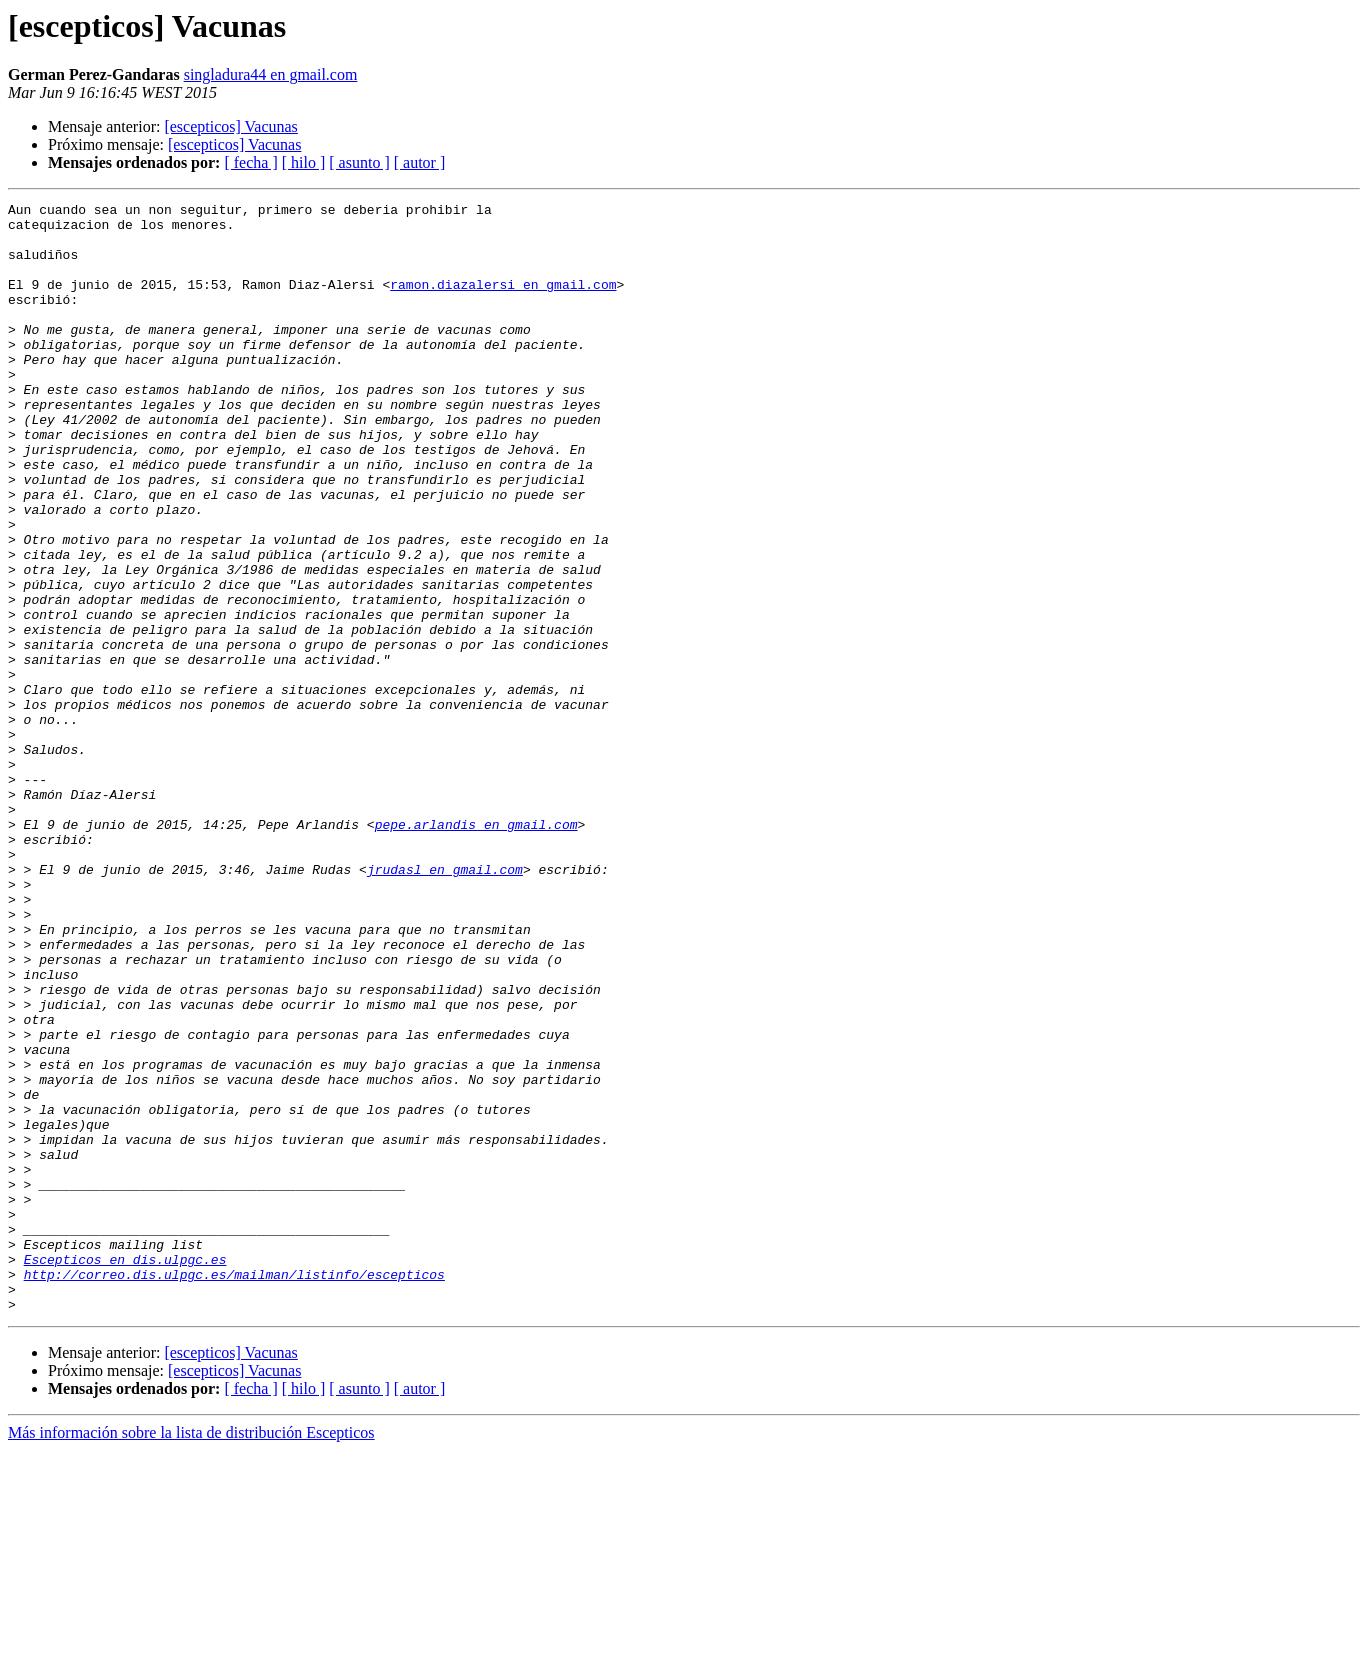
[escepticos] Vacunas (230, 126)
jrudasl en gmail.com (445, 1004)
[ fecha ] (250, 162)
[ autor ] (420, 162)
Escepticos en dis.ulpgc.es (125, 1472)
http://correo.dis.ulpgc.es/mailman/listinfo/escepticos (234, 1490)
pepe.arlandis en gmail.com (476, 950)
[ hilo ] (304, 162)
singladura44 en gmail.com (271, 74)
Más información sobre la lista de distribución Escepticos (191, 1654)
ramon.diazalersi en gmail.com (503, 302)
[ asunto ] (359, 162)
